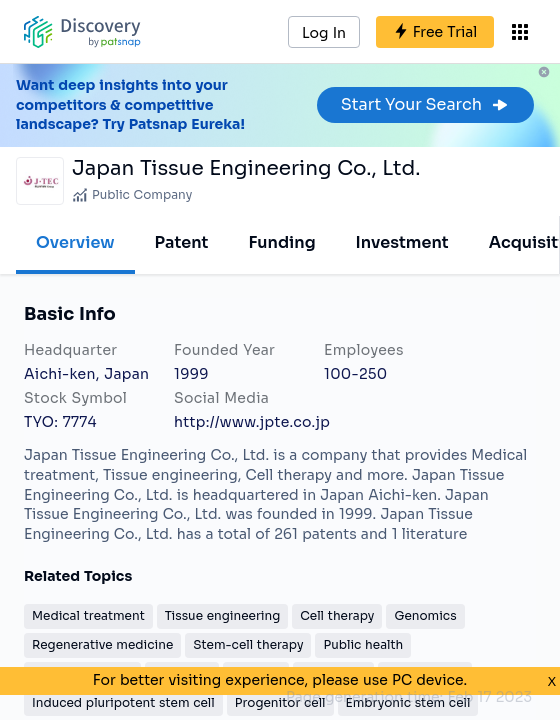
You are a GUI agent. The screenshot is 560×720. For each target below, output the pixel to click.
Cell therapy (337, 615)
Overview (75, 242)
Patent (182, 242)
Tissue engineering (223, 615)
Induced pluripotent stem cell (123, 702)
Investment (402, 242)
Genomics (425, 615)
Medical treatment (88, 615)
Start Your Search (425, 104)
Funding (281, 242)
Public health (363, 644)
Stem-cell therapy (248, 644)
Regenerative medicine (102, 644)
